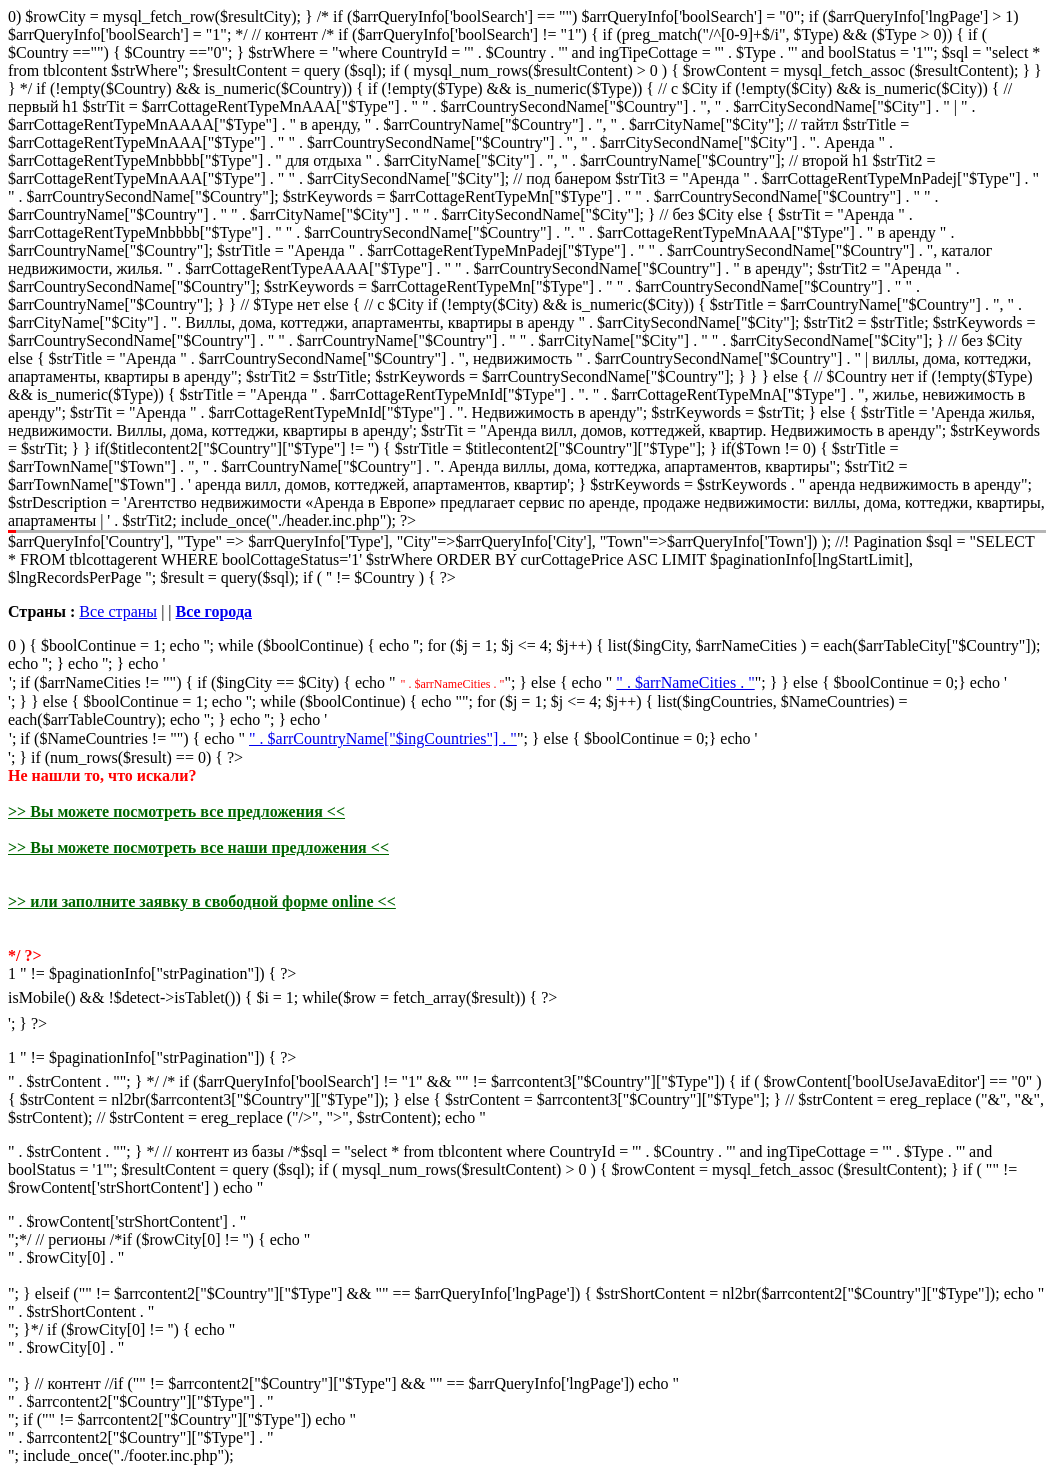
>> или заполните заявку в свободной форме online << (202, 901)
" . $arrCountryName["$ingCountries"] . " (383, 738)
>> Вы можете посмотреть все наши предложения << (198, 847)
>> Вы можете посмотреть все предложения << (176, 811)
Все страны (118, 611)
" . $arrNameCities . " (685, 682)
